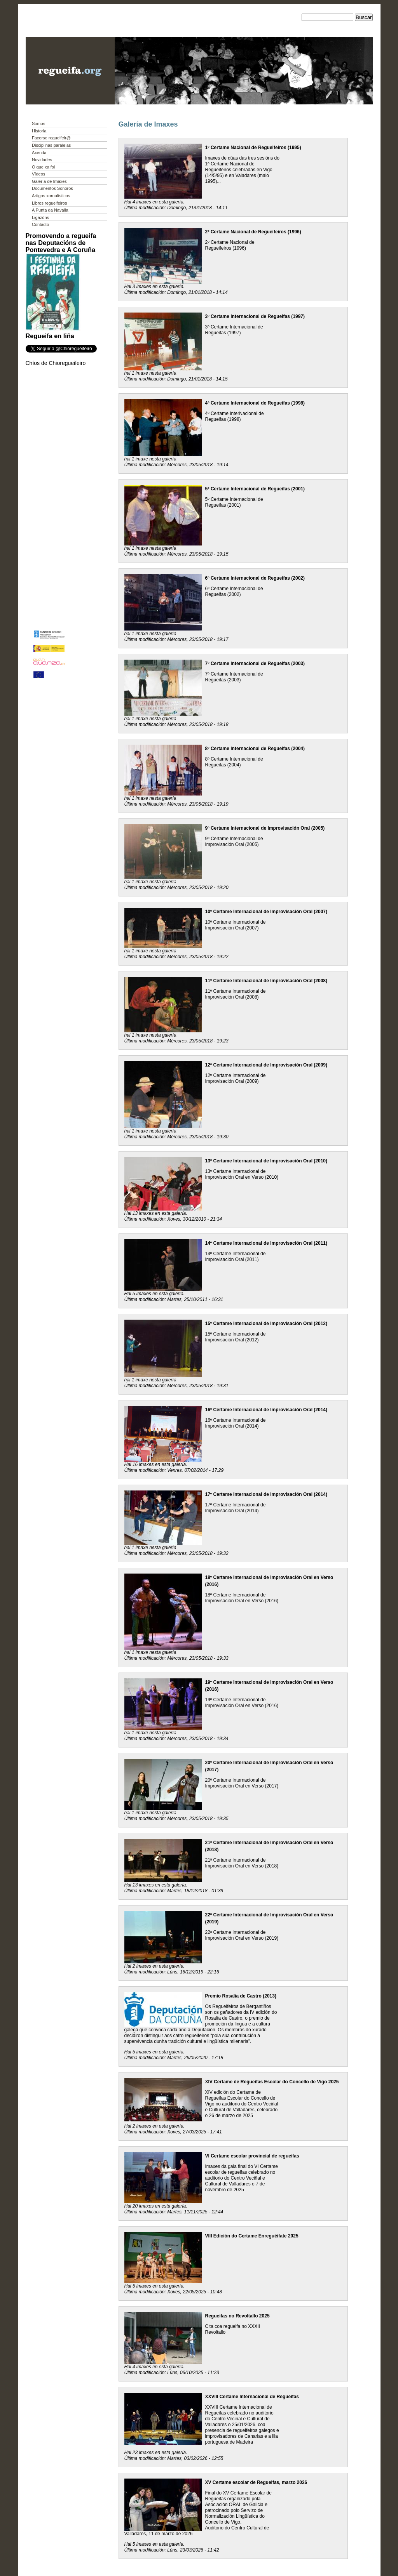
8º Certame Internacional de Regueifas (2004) (255, 748)
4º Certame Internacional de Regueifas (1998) (255, 403)
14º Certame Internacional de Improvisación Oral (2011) (266, 1243)
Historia (39, 131)
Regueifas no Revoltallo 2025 (237, 2316)
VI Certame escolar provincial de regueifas (252, 2156)
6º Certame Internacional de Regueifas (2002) (255, 578)
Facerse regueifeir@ (51, 137)
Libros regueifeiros (49, 203)
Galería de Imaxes (49, 181)
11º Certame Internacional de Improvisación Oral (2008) (266, 980)
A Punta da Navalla (50, 210)
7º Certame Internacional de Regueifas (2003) (255, 663)
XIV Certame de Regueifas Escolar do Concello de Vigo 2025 (272, 2081)
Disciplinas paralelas (51, 145)
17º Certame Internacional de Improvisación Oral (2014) (266, 1494)
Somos (38, 123)
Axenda (39, 152)
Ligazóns (40, 217)
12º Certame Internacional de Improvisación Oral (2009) (266, 1065)
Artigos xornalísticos (51, 195)
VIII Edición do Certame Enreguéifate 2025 (251, 2236)
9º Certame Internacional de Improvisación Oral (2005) (265, 828)
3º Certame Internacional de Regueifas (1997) (255, 316)
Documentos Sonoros (52, 188)
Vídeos (38, 174)
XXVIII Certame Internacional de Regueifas (252, 2396)
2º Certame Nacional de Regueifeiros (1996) (253, 231)
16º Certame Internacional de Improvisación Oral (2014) (266, 1409)
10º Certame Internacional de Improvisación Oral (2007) (266, 911)
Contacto (40, 224)
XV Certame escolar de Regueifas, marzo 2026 (256, 2482)
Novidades (42, 159)
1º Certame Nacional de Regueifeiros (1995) (253, 147)
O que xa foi (43, 167)
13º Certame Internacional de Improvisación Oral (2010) (266, 1161)
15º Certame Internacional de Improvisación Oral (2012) (266, 1323)
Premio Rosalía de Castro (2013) (240, 1996)
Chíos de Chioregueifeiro (56, 363)
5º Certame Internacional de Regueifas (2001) (255, 489)
